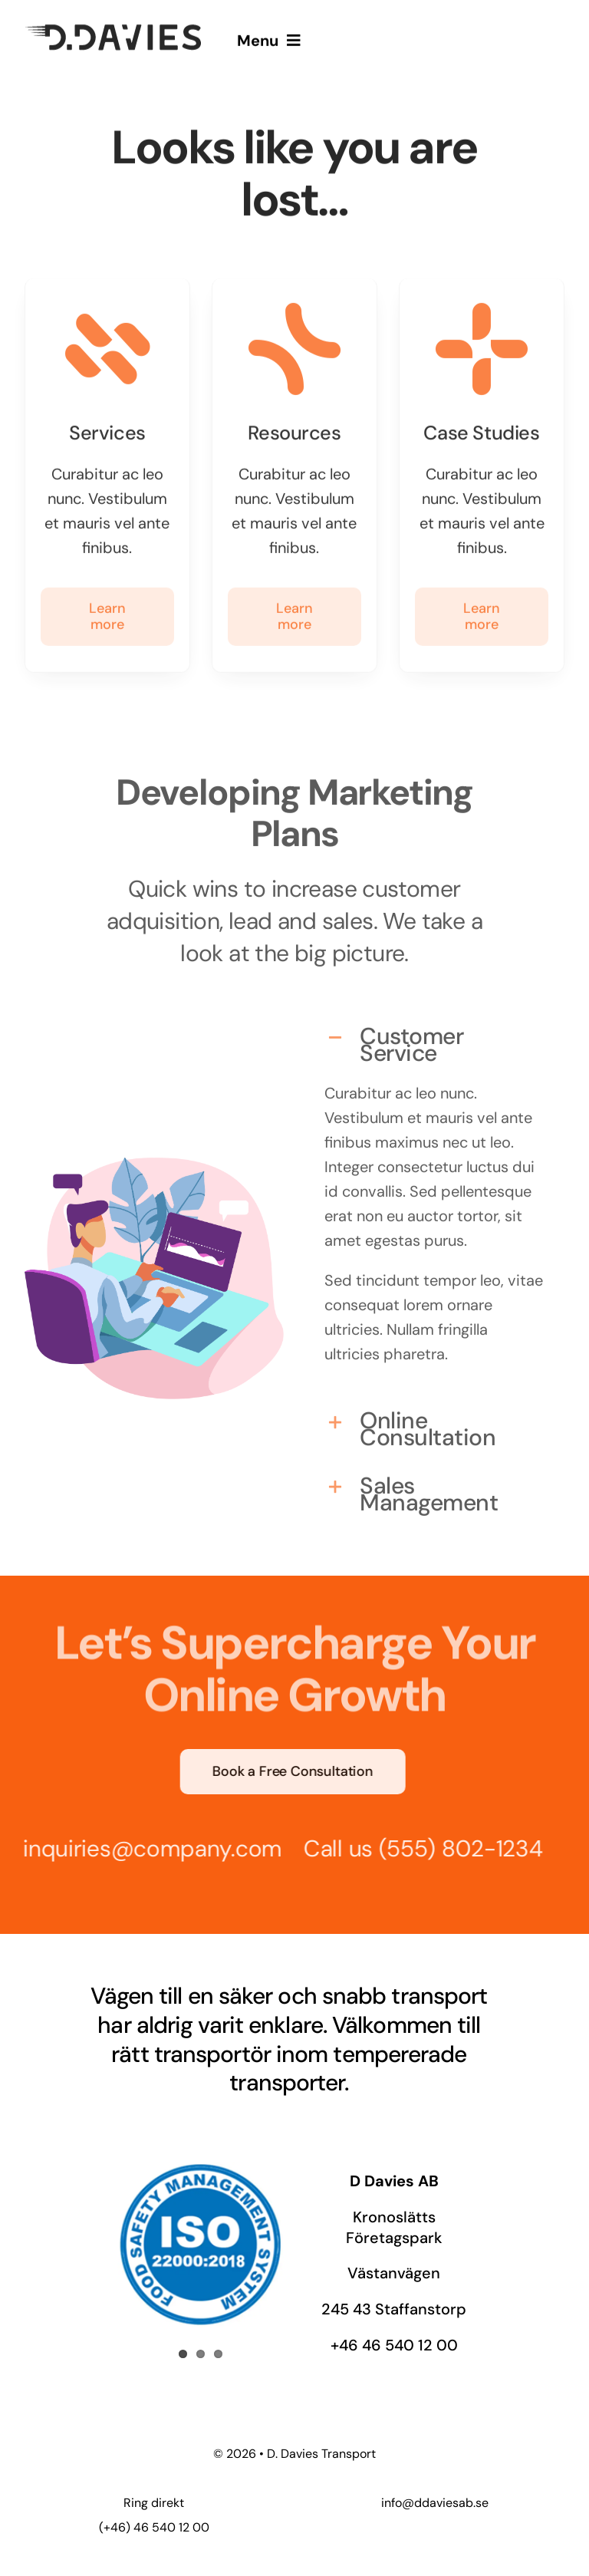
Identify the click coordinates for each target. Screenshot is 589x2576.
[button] (434, 1037)
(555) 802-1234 (453, 1848)
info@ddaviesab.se (435, 2503)
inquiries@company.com (145, 1848)
